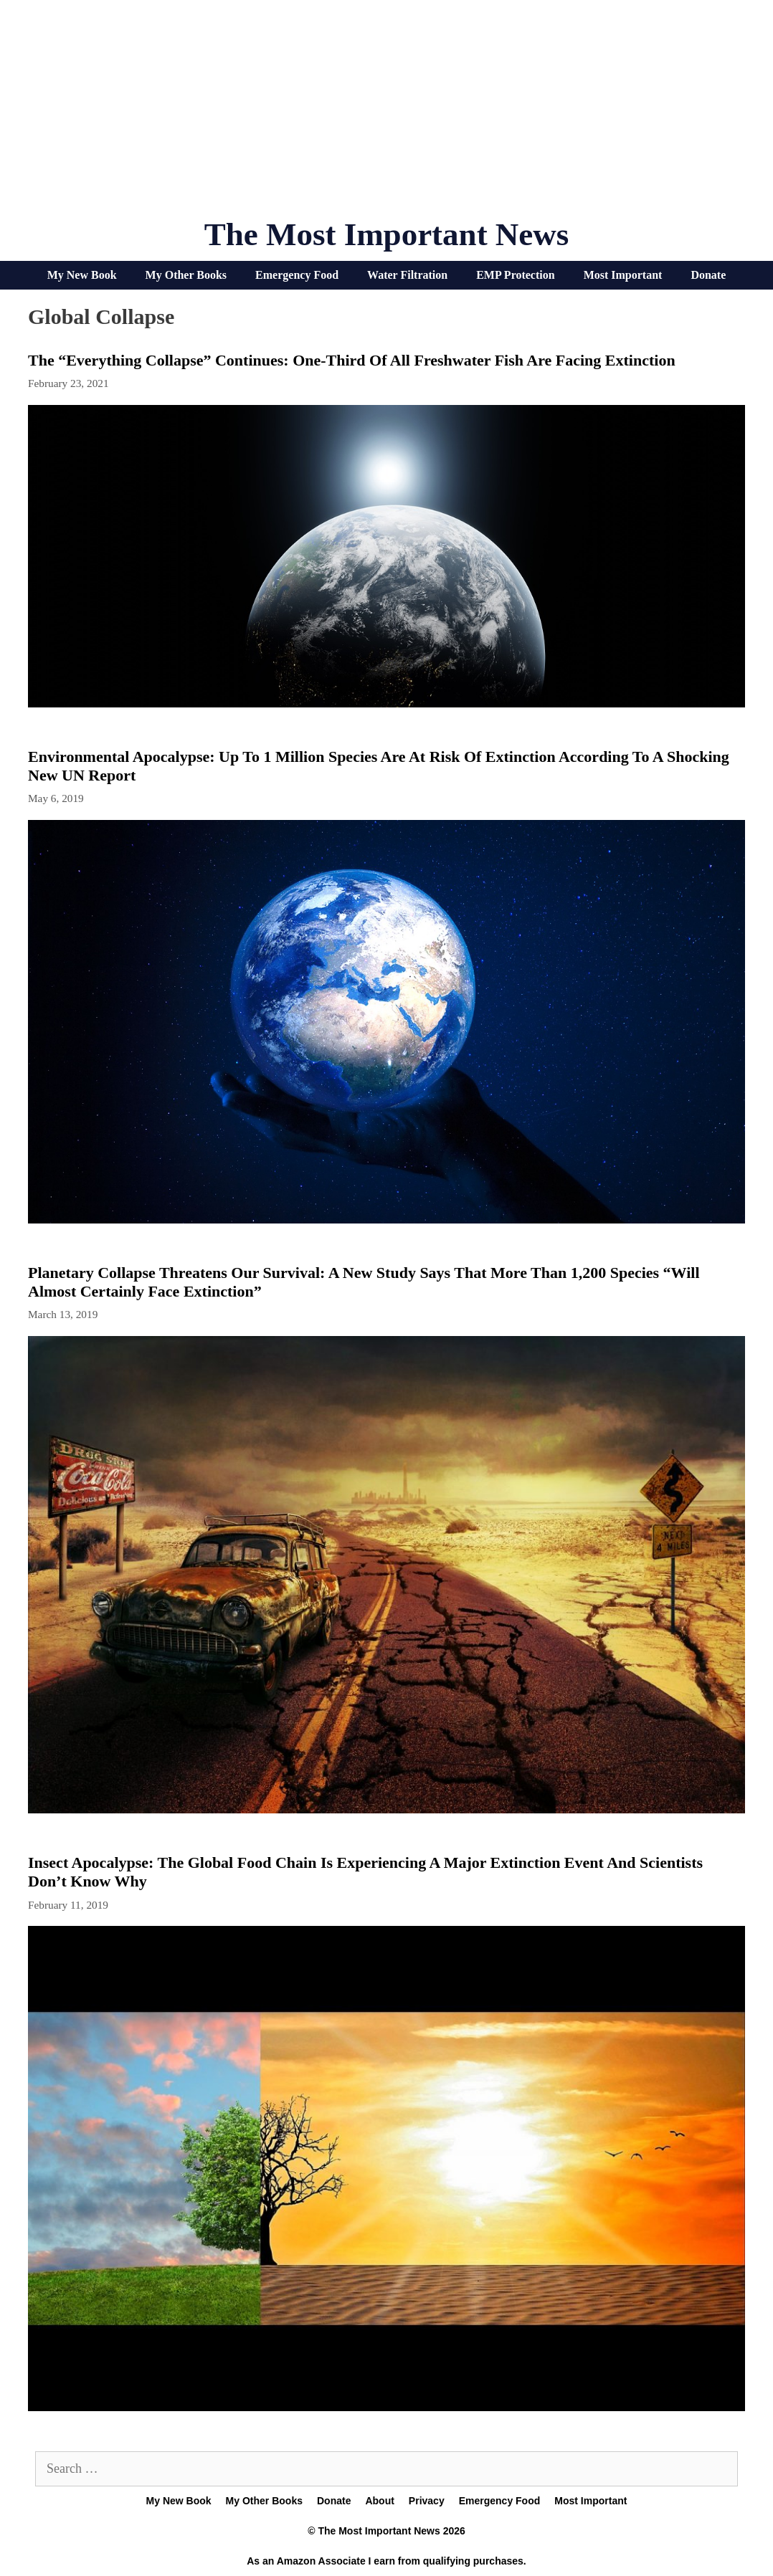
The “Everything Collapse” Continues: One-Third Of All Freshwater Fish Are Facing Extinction (351, 360)
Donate (708, 275)
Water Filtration (407, 275)
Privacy (427, 2500)
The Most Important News (386, 234)
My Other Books (186, 275)
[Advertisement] (386, 114)
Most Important (623, 275)
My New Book (82, 275)
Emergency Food (296, 275)
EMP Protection (515, 275)
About (379, 2500)
